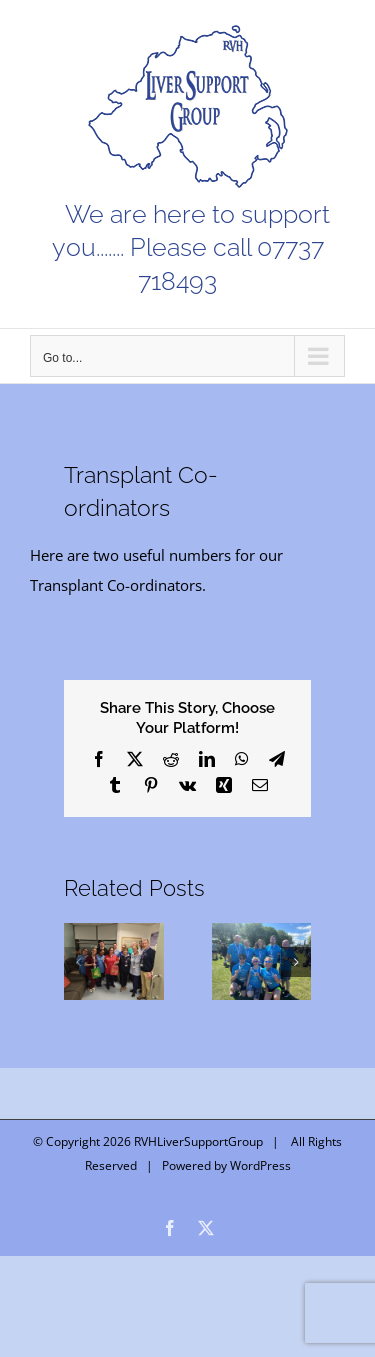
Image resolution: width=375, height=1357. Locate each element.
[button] (79, 962)
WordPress (260, 1165)
